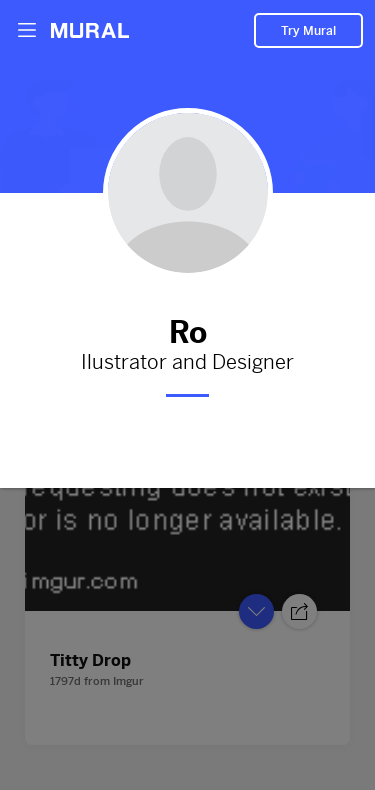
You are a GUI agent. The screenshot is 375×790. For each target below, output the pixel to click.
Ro (187, 329)
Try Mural (308, 31)
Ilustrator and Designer (187, 363)
